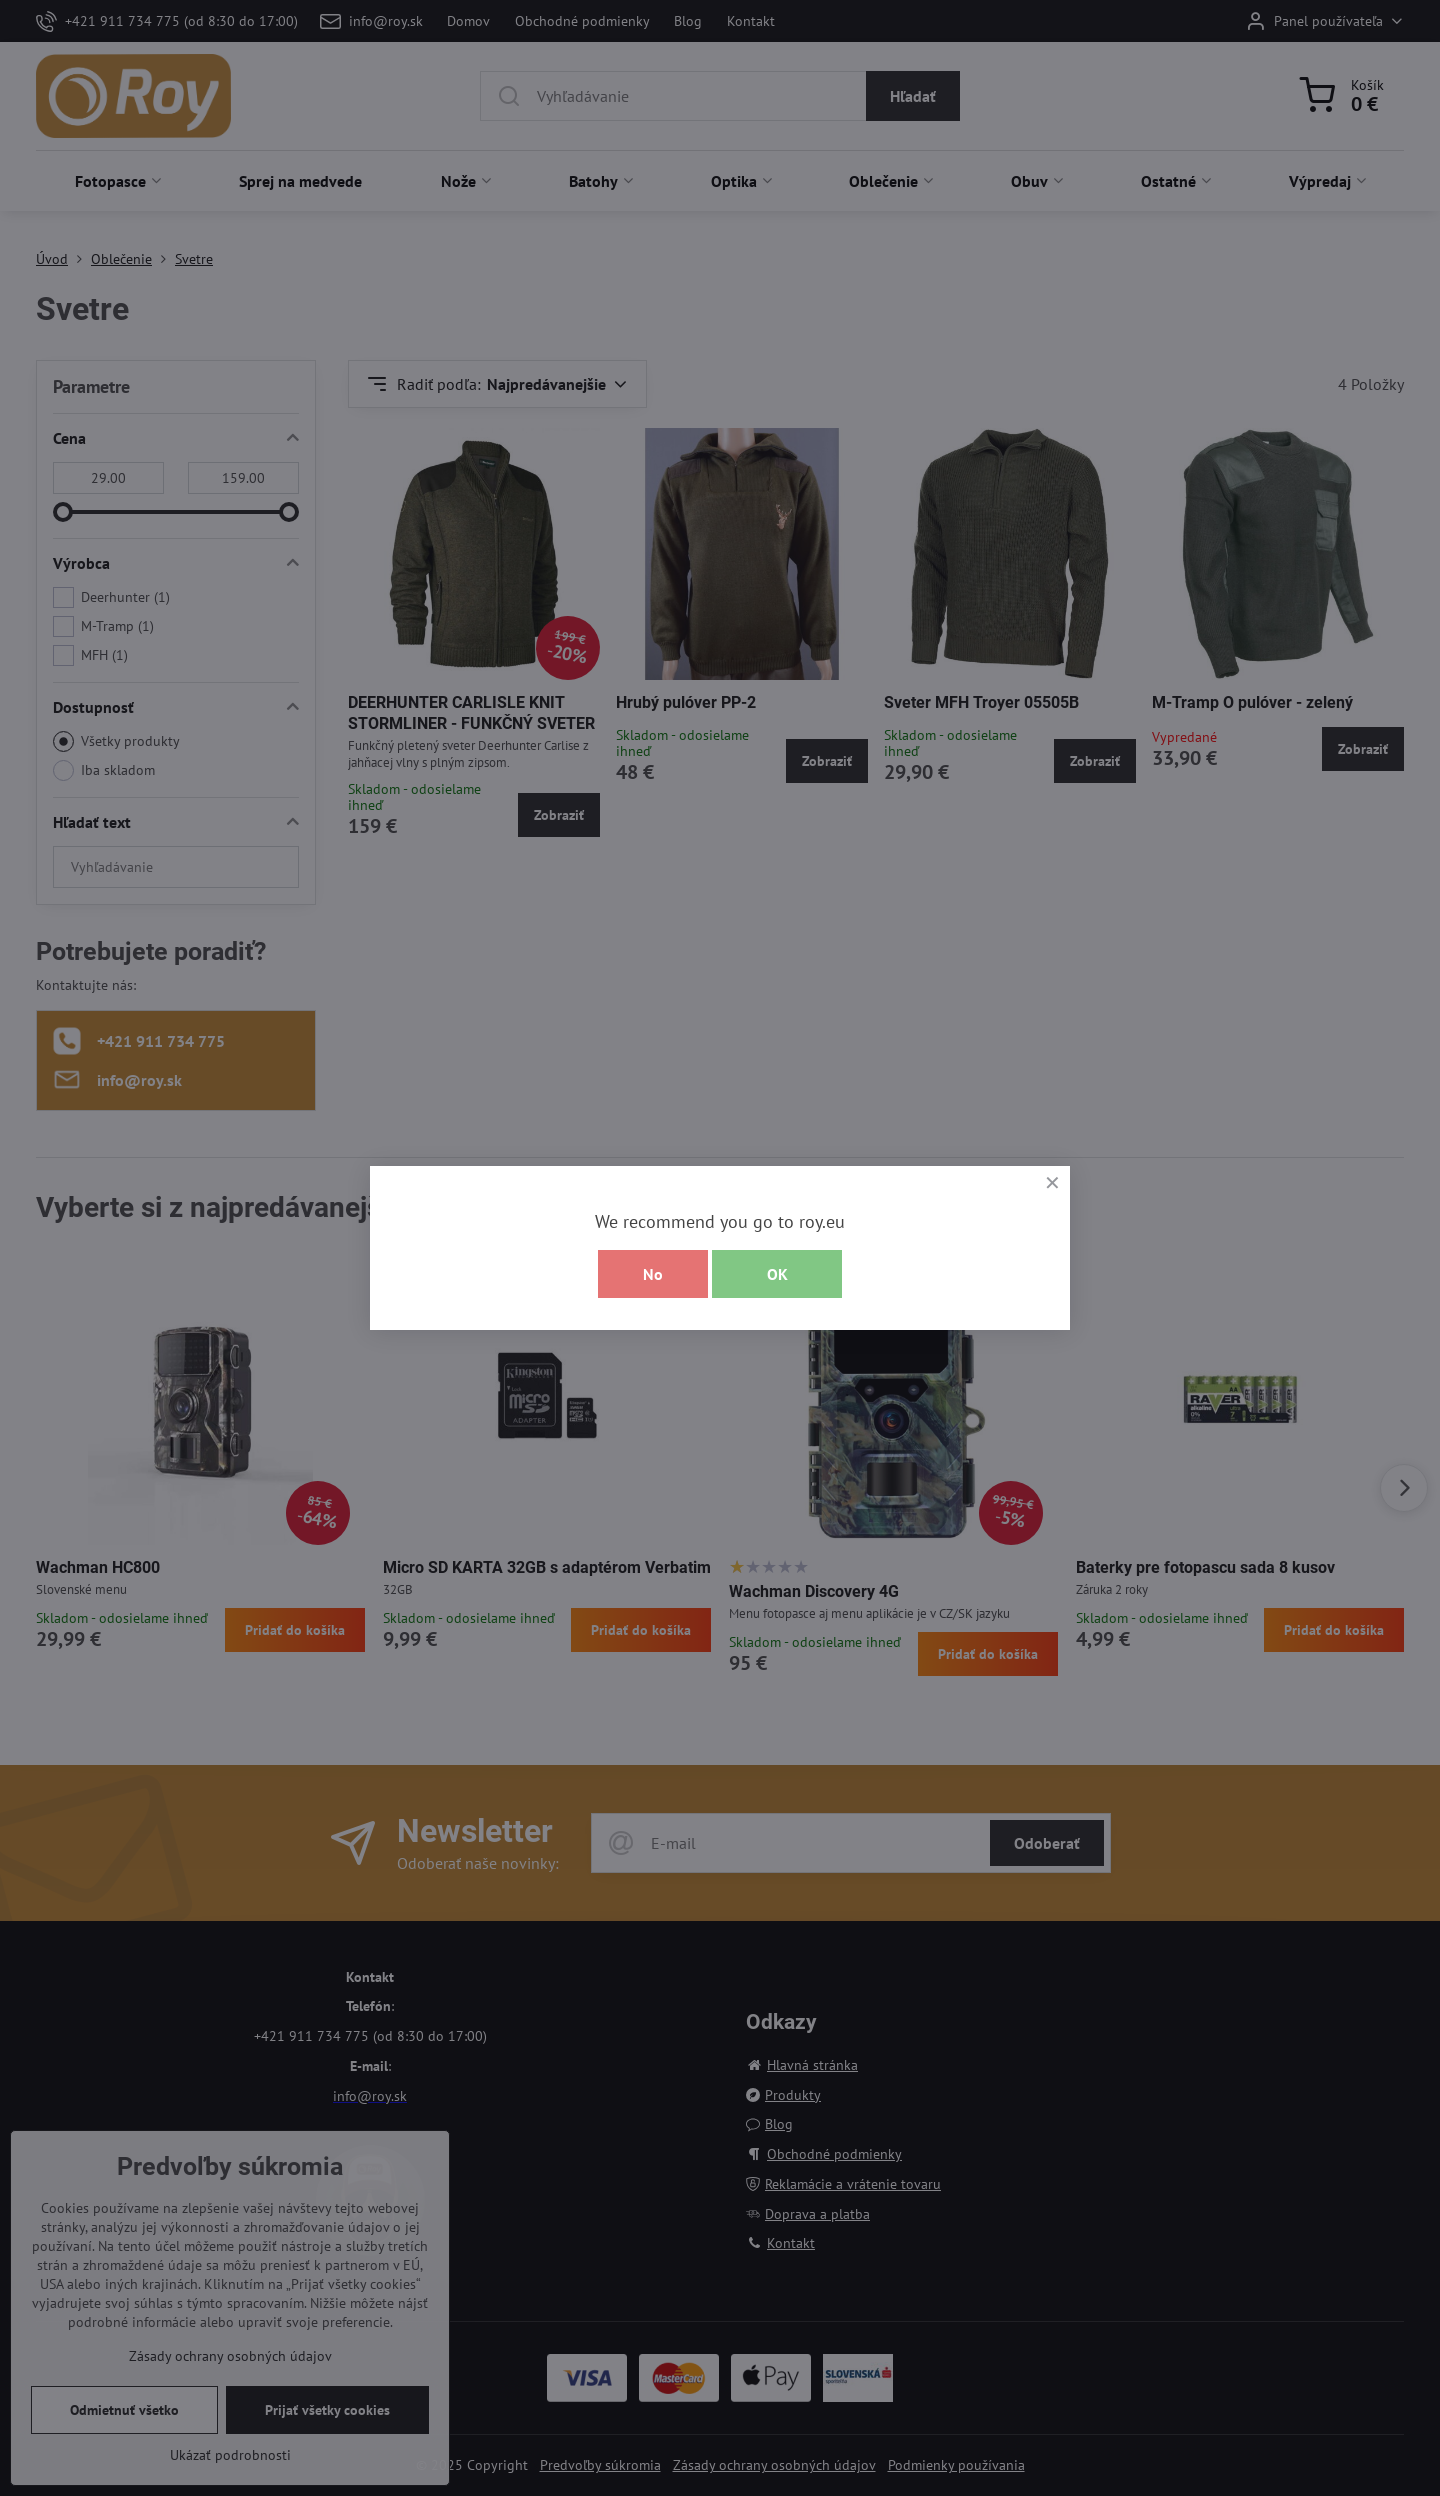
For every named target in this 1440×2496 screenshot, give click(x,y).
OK (777, 1274)
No (653, 1274)
